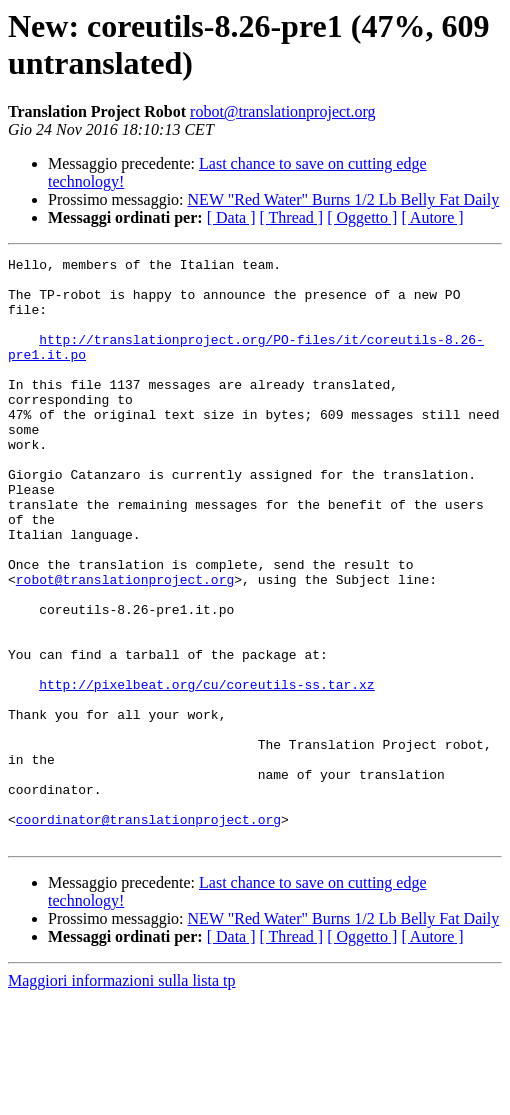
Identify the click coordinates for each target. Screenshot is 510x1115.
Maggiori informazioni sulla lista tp (122, 1097)
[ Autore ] (432, 217)
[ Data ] (231, 217)
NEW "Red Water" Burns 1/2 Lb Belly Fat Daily (344, 199)
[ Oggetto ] (362, 217)
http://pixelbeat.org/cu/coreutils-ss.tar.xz (206, 771)
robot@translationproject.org (283, 111)
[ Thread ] (292, 217)
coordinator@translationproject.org (148, 933)
